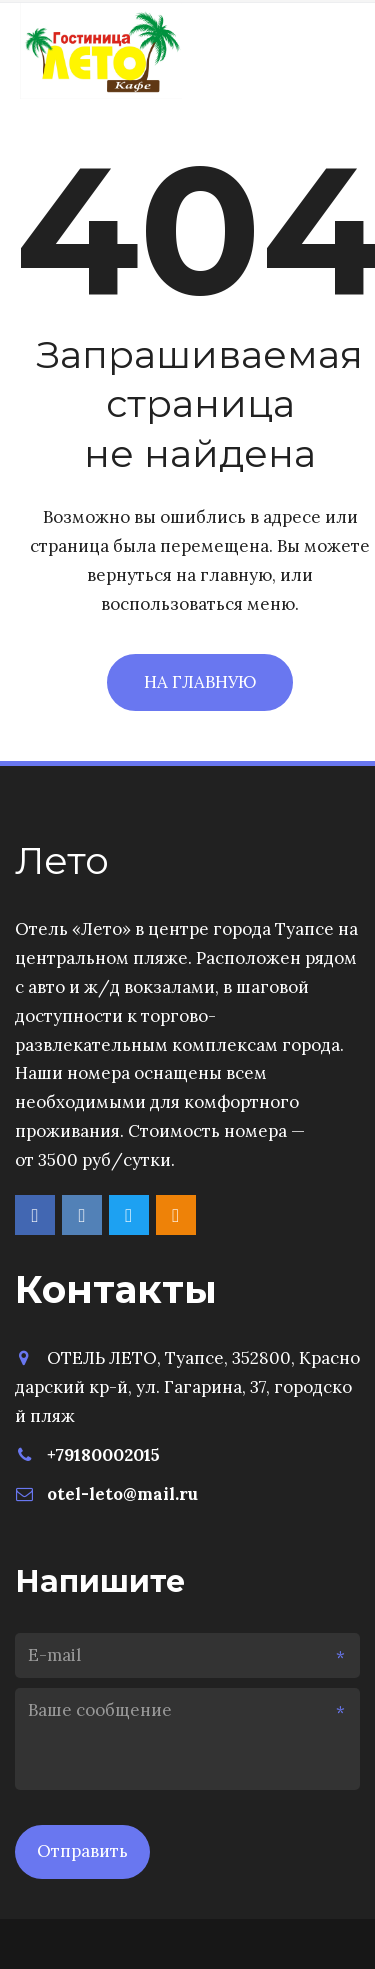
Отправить (82, 1851)
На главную (200, 682)
